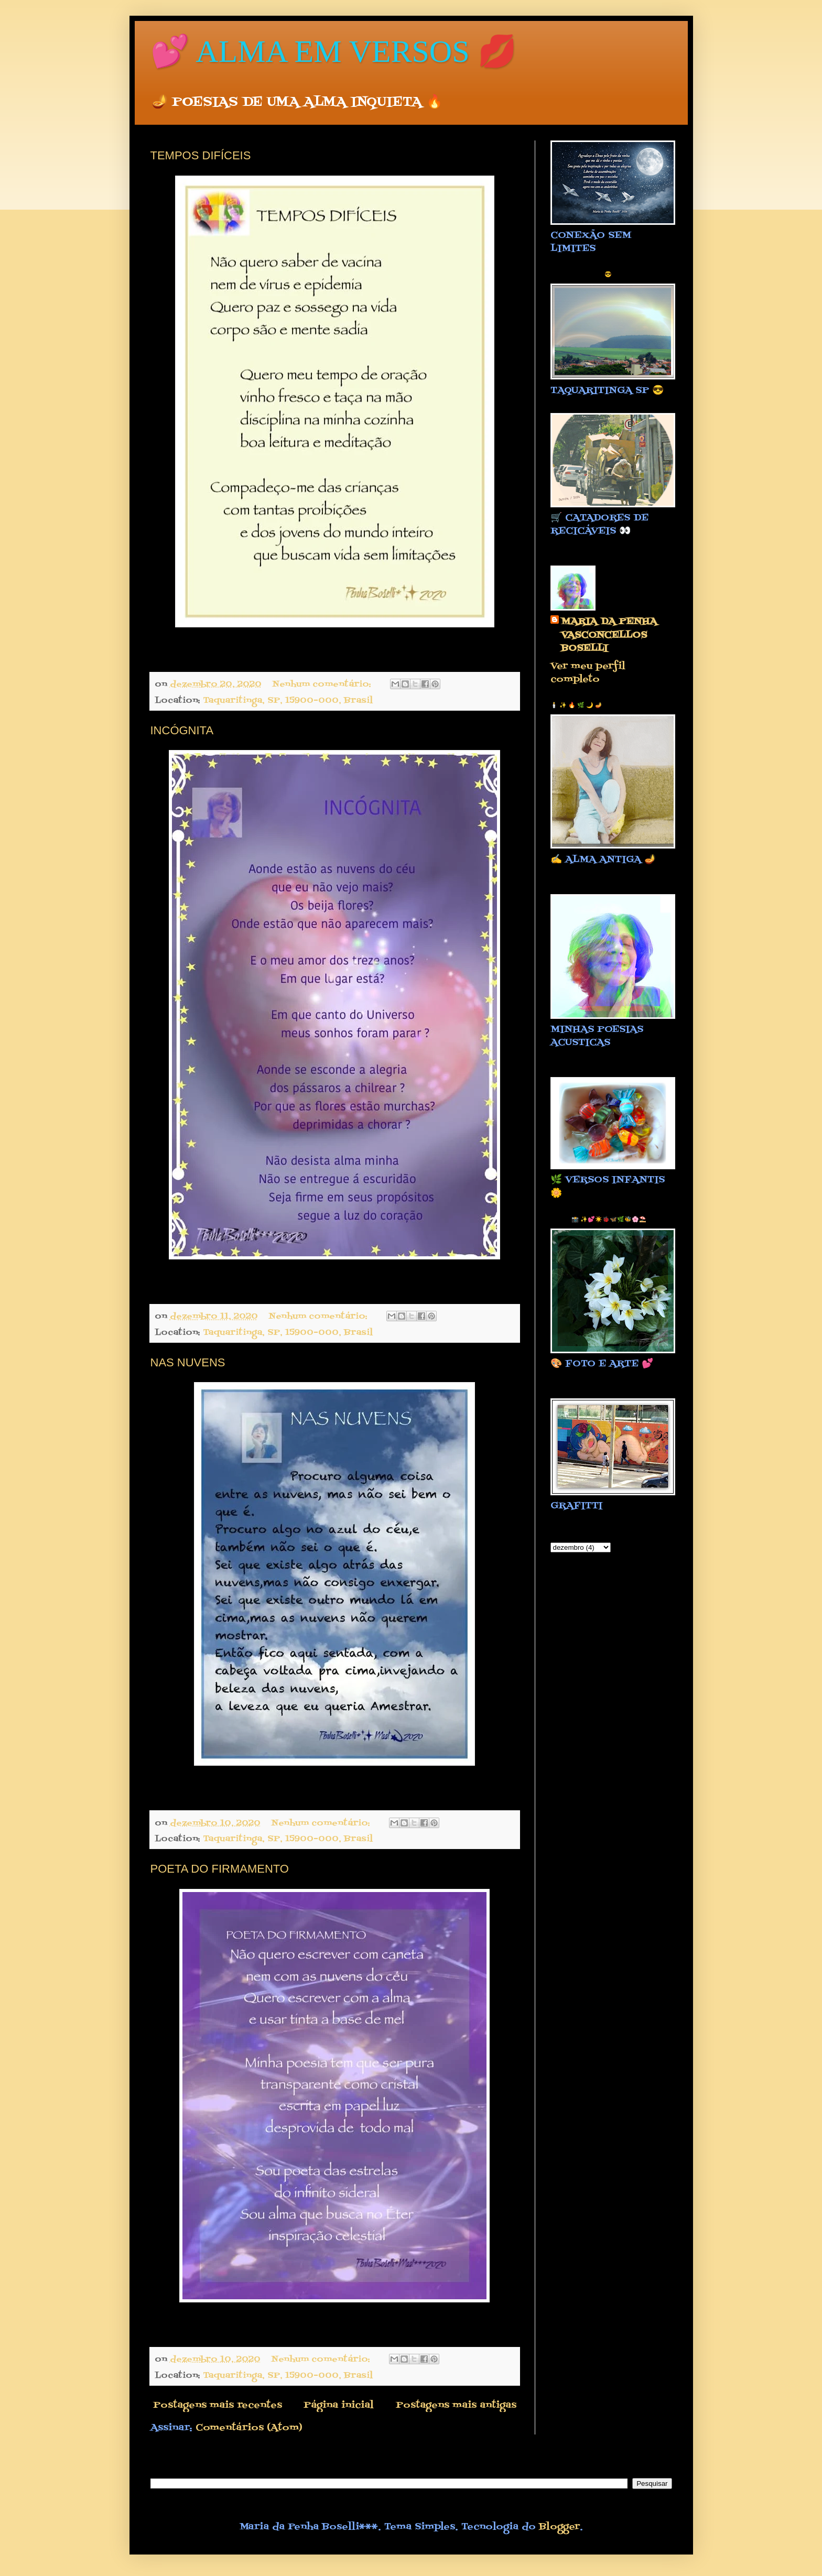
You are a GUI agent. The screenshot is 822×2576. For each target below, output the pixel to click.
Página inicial (339, 2405)
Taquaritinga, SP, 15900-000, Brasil (288, 700)
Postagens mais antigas (456, 2405)
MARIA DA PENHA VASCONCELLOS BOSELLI (609, 635)
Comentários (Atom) (249, 2428)
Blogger (559, 2527)
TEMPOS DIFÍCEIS (200, 155)
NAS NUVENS (187, 1362)
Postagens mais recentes (217, 2405)
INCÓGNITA (182, 730)
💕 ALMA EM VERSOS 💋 (333, 51)
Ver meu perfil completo (587, 673)
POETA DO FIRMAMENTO (219, 1868)
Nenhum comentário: (323, 684)
